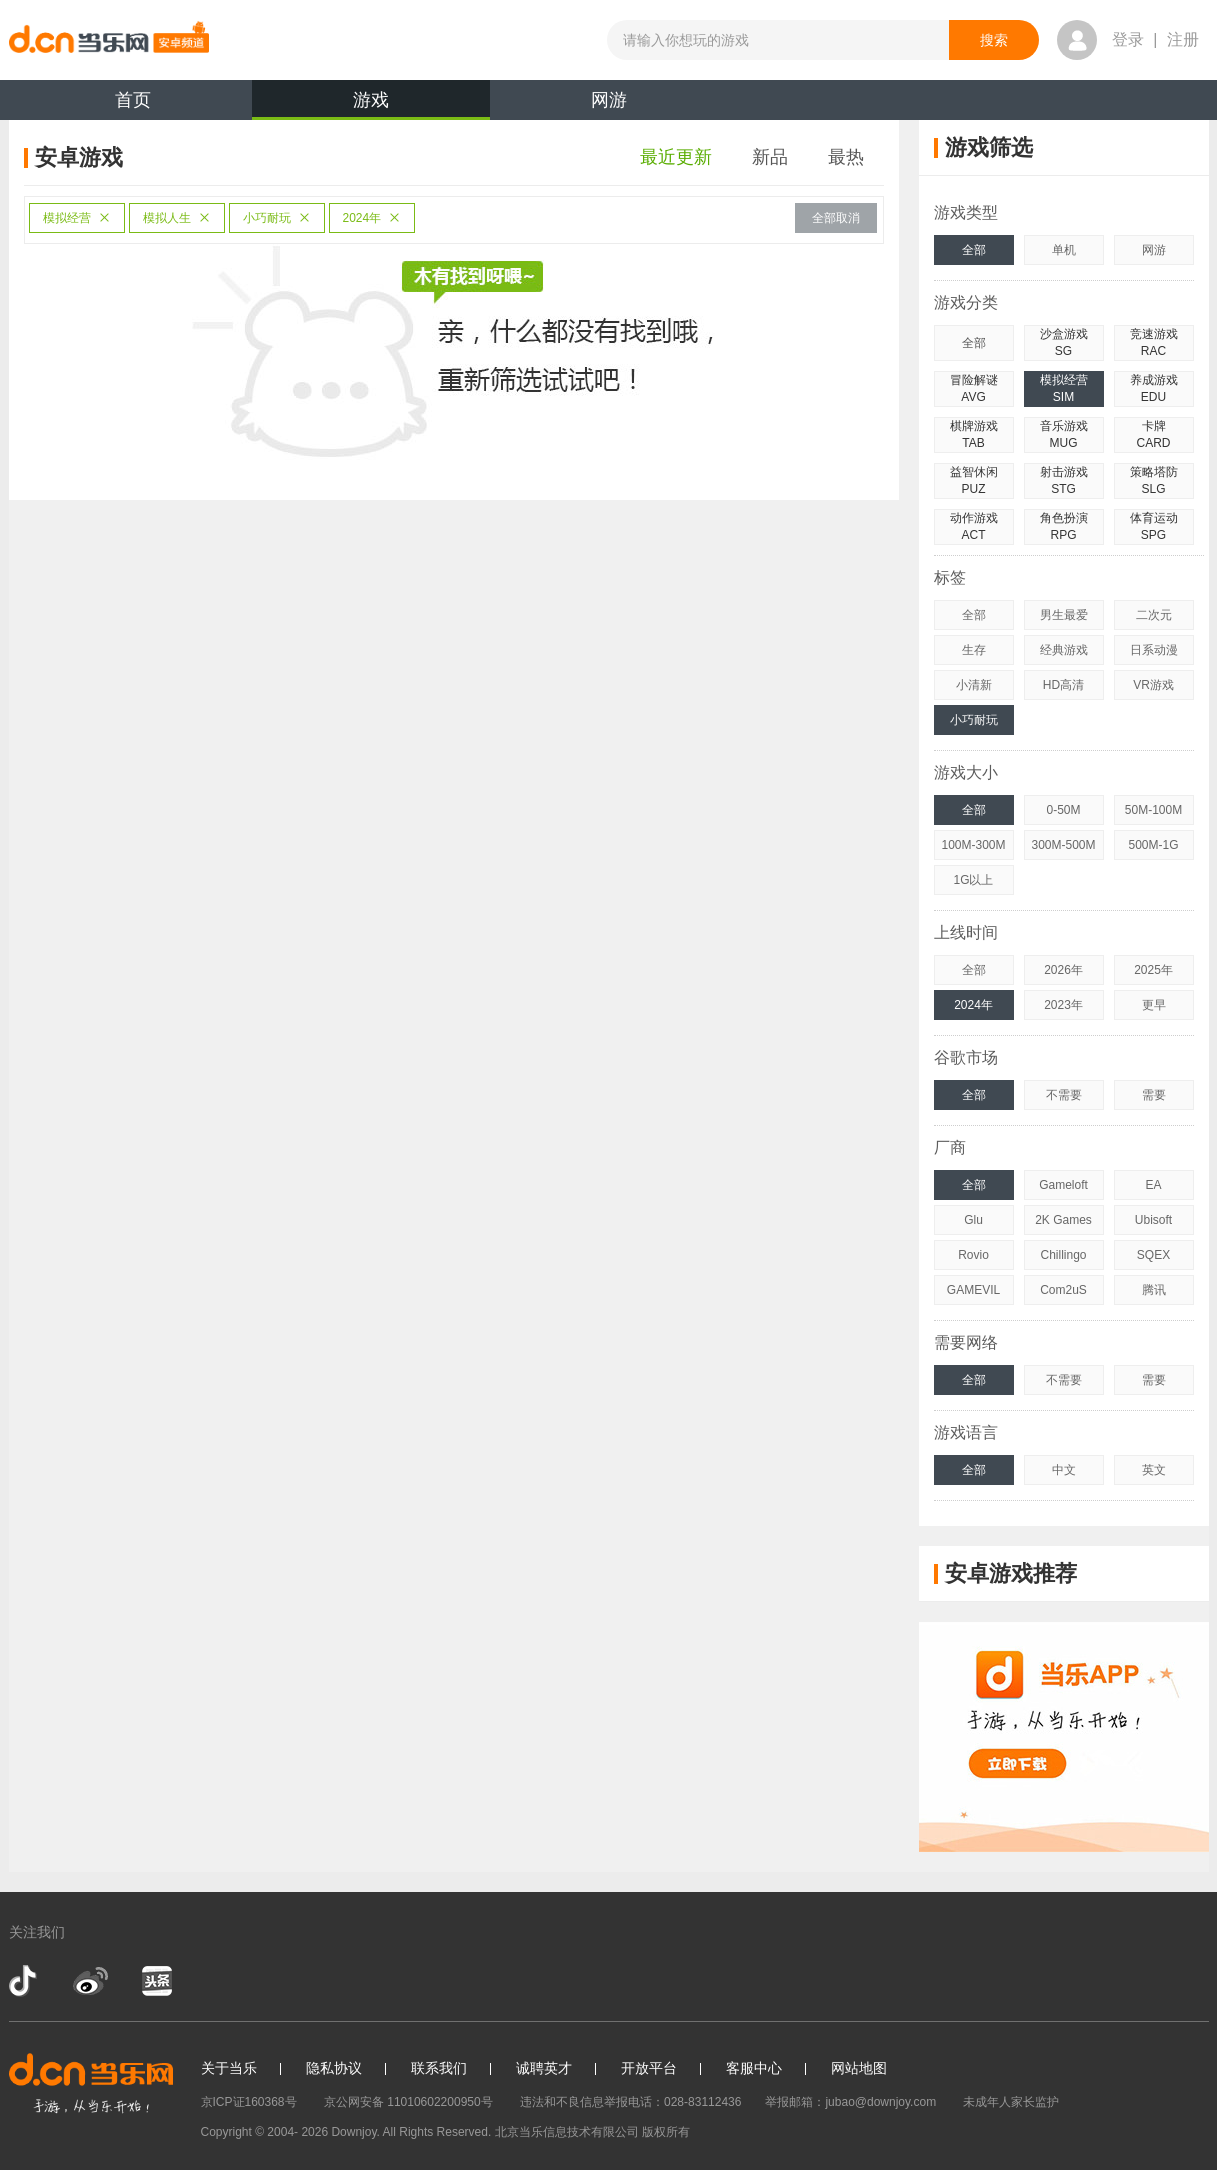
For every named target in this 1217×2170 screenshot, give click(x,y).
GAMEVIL (973, 1290)
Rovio (973, 1255)
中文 (1064, 1470)
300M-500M (1063, 845)
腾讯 (1154, 1290)
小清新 (974, 685)
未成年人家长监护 (1011, 2102)
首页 (133, 100)
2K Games (1063, 1220)
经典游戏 (1064, 650)
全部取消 (836, 218)
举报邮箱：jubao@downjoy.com (850, 2102)
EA (1153, 1185)
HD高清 (1063, 685)
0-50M (1063, 810)
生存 (974, 650)
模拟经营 (77, 218)
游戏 (371, 105)
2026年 (1063, 970)
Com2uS (1063, 1290)
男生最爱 (1064, 615)
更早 (1154, 1005)
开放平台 (649, 2068)
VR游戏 (1153, 685)
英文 (1154, 1470)
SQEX (1153, 1255)
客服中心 (754, 2068)
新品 (770, 157)
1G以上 (973, 880)
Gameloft (1063, 1185)
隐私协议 (334, 2068)
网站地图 (859, 2068)
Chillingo (1063, 1255)
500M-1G (1153, 845)
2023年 (1063, 1005)
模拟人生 (177, 218)
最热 (846, 157)
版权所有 (666, 2132)
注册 (1183, 39)
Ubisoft (1153, 1220)
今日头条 (156, 1981)
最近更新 (676, 157)
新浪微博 (90, 1981)
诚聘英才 (544, 2068)
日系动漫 (1154, 650)
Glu (973, 1220)
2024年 (372, 218)
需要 (1154, 1095)
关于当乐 (229, 2068)
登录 (1128, 39)
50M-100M (1153, 810)
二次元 (1154, 615)
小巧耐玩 (277, 218)
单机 (1064, 250)
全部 (974, 250)
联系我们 (439, 2068)
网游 (609, 100)
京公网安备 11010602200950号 (408, 2102)
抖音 (25, 1981)
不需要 (1064, 1095)
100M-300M (973, 845)
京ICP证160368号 (249, 2102)
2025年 (1153, 970)
